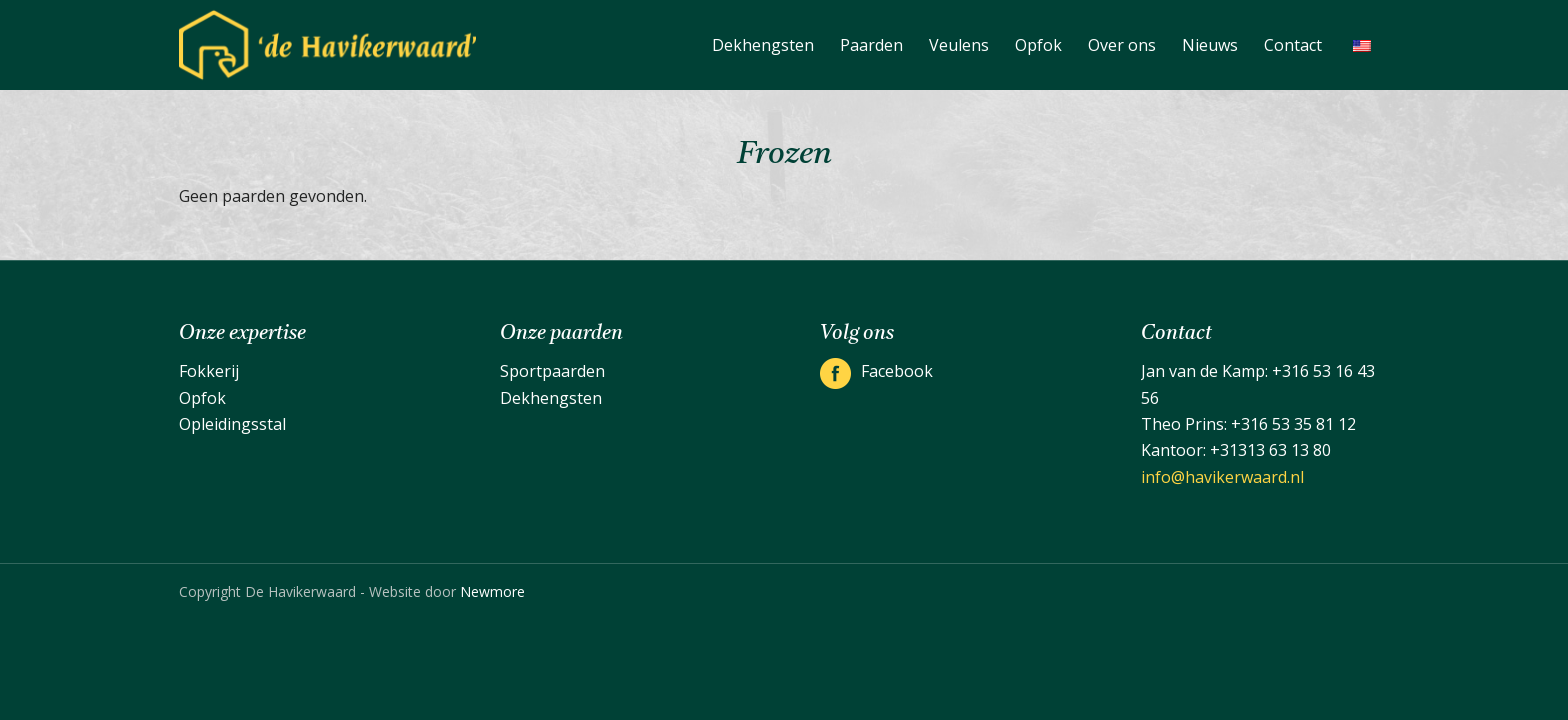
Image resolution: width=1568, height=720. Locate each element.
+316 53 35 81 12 (1293, 424)
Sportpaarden (552, 371)
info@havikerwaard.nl (1222, 477)
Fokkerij (209, 371)
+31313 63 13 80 (1270, 450)
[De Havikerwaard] (327, 45)
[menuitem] (763, 45)
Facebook (897, 371)
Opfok (202, 398)
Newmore (492, 591)
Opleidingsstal (232, 424)
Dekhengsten (551, 398)
